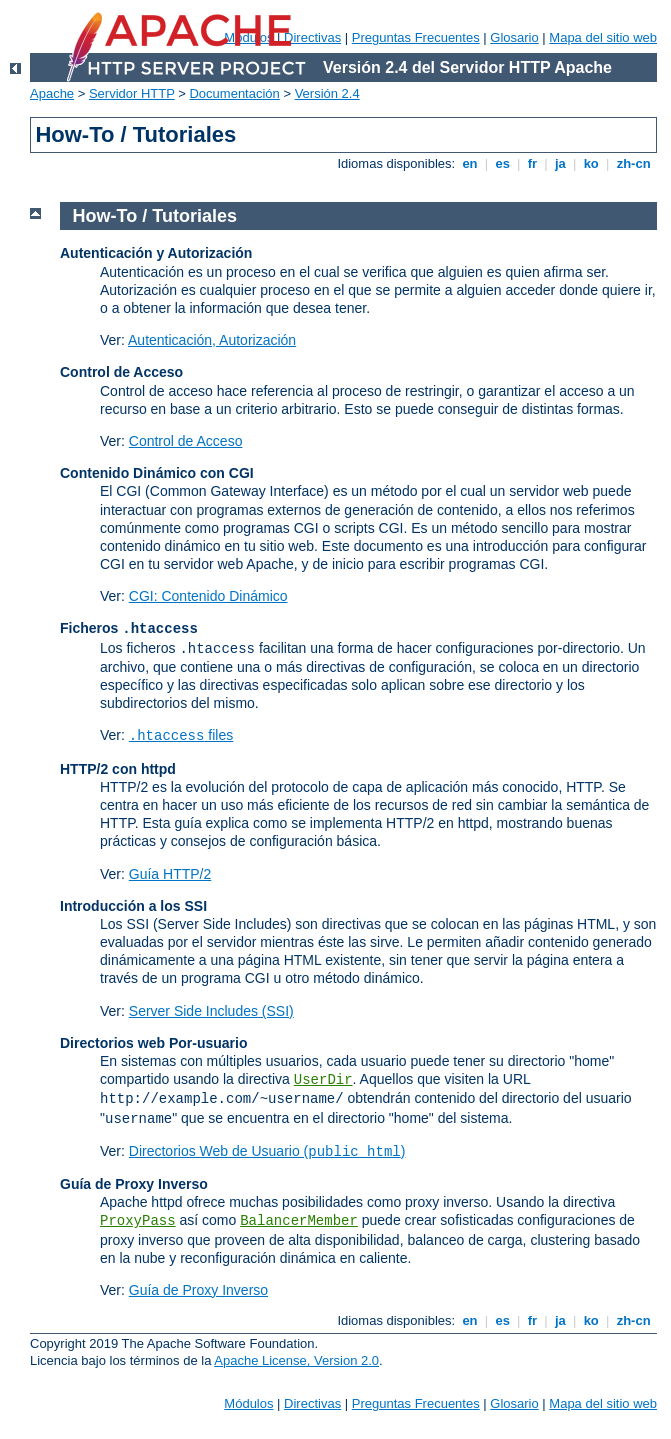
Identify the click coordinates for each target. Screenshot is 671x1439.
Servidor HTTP (132, 93)
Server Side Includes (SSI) (211, 1011)
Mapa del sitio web (603, 37)
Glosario (514, 37)
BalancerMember (299, 1221)
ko (591, 163)
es (503, 163)
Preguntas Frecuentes (416, 37)
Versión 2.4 (327, 93)
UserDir (323, 1080)
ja (560, 163)
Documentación (234, 93)
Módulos (248, 1403)
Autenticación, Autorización (212, 340)
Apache (52, 93)
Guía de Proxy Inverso (198, 1290)
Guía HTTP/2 (170, 874)
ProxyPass (138, 1221)
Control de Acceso (186, 441)
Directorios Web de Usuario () (267, 1151)
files (181, 735)
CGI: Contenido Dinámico (208, 596)
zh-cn (633, 163)
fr (532, 163)
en (470, 163)
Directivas (312, 37)
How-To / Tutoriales (155, 216)
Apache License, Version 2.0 (296, 1360)
